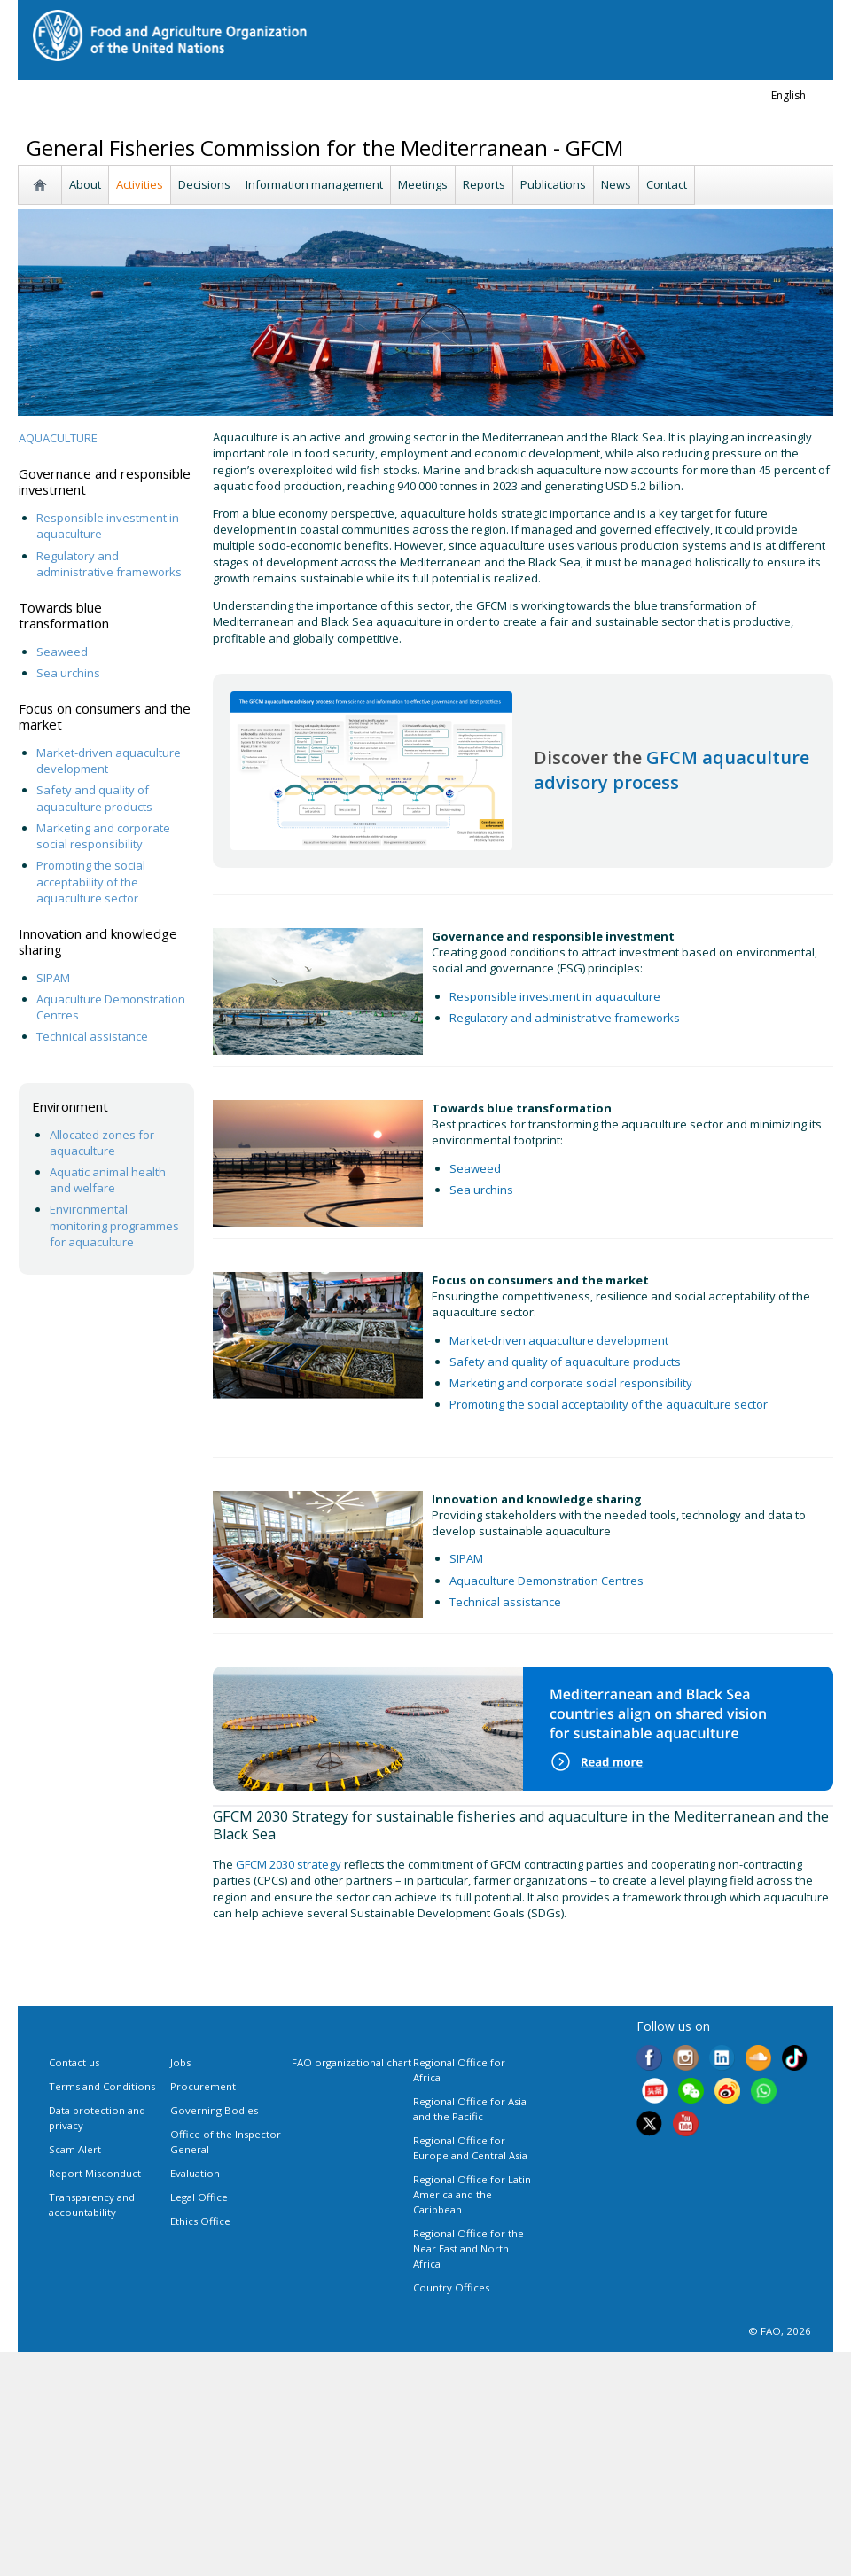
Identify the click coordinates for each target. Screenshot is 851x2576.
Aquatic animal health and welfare (108, 1180)
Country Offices (451, 2287)
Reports (484, 184)
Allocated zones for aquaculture (102, 1143)
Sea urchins (68, 673)
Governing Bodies (214, 2110)
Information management (314, 184)
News (616, 184)
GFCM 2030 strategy (288, 1864)
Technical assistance (92, 1036)
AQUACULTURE (58, 438)
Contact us (74, 2062)
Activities (139, 184)
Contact (666, 184)
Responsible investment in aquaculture (556, 996)
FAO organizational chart (351, 2062)
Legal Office (199, 2197)
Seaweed (62, 652)
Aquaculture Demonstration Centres (546, 1581)
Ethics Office (200, 2221)
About (85, 184)
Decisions (204, 184)
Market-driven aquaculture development (558, 1340)
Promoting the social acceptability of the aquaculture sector (90, 881)
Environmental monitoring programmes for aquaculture (114, 1225)
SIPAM (53, 978)
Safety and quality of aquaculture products (94, 798)
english (788, 95)
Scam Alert (75, 2149)
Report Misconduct (95, 2173)
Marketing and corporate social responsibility (103, 836)
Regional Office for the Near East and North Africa (468, 2248)
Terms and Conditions (102, 2086)
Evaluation (195, 2173)
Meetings (423, 184)
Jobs (180, 2062)
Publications (553, 184)
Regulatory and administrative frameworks (110, 564)
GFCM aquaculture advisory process (671, 769)
